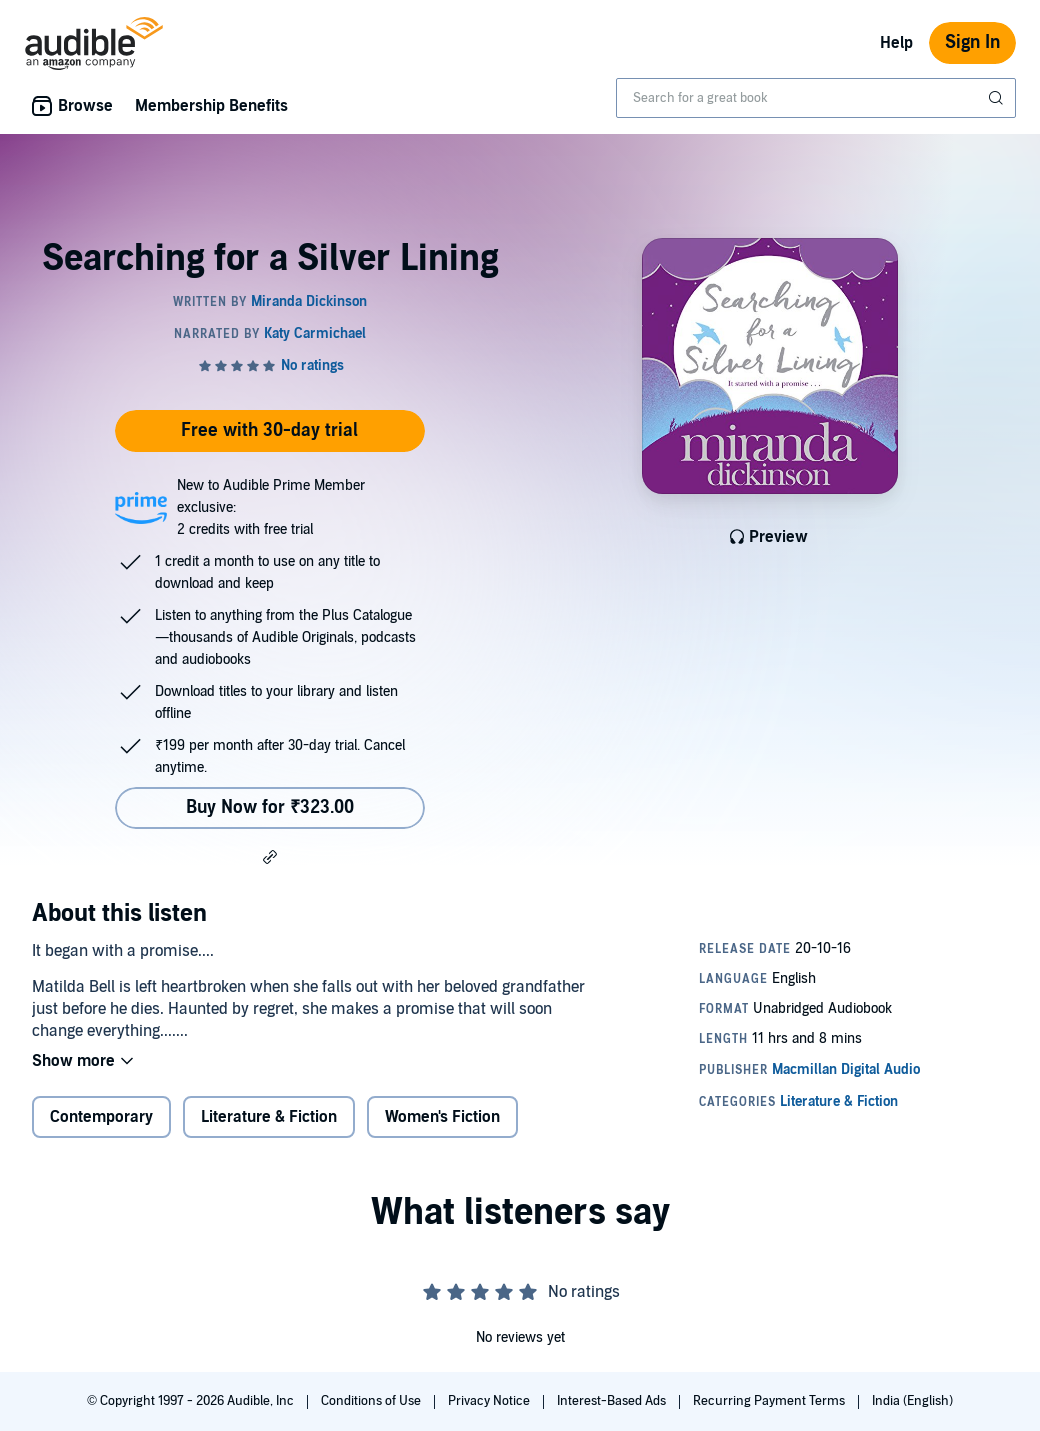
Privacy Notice (490, 1401)
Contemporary (101, 1117)
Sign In (972, 42)
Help (896, 43)
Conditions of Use (372, 1401)
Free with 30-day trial (269, 430)
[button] (270, 856)
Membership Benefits (211, 106)
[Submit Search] (998, 98)
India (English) (912, 1401)
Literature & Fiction (269, 1117)
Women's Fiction (442, 1117)
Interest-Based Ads (613, 1401)
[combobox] (816, 98)
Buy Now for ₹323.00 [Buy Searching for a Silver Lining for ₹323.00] (270, 807)
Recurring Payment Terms (770, 1401)
